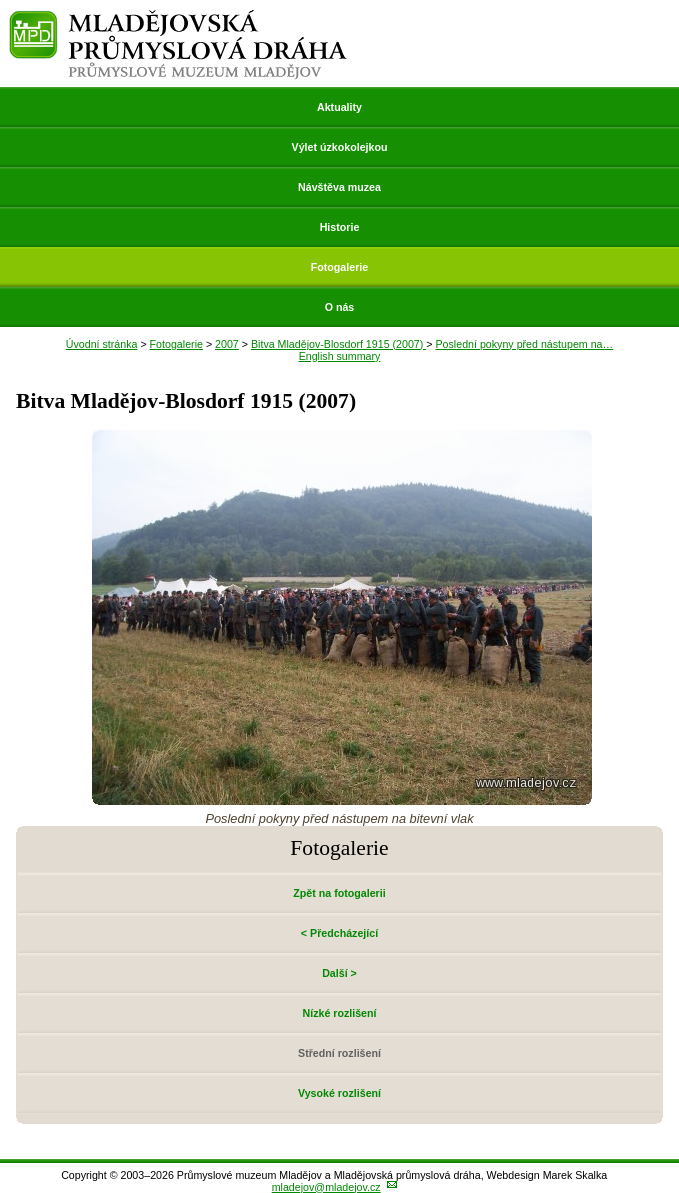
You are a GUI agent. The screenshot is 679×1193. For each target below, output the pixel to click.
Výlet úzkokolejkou (340, 147)
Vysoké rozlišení (339, 1093)
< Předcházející (339, 933)
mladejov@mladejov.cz (326, 1187)
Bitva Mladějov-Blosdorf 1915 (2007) (338, 344)
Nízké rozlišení (339, 1013)
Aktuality (339, 107)
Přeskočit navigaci (1, 1)
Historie (340, 227)
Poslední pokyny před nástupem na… (524, 344)
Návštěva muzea (339, 187)
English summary (340, 356)
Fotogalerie (339, 267)
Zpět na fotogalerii (339, 893)
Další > (339, 973)
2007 (227, 344)
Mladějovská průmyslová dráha (178, 18)
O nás (340, 307)
